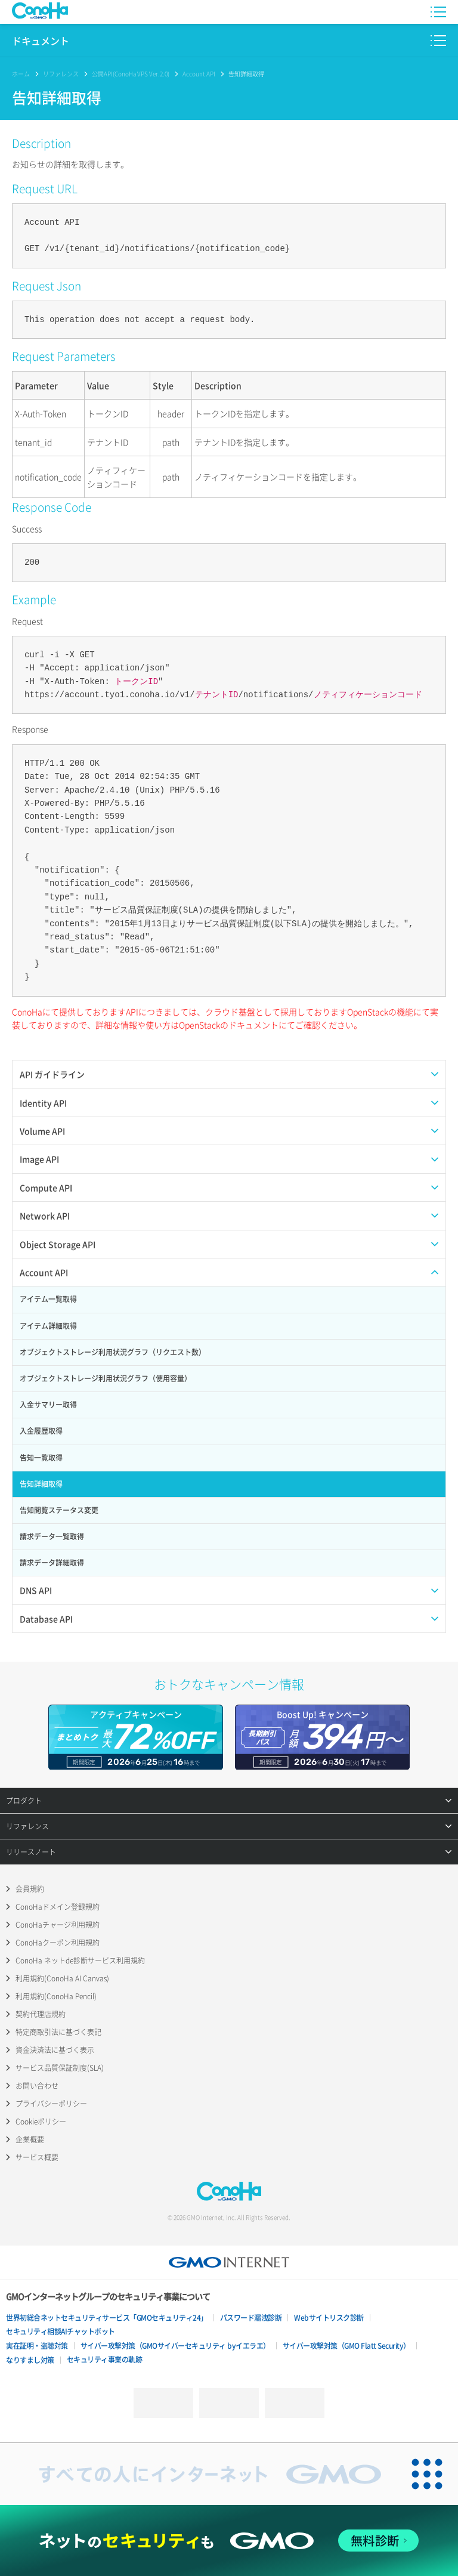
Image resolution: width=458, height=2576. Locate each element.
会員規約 (30, 1889)
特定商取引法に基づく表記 (58, 2032)
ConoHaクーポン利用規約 (58, 1942)
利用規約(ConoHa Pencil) (56, 1996)
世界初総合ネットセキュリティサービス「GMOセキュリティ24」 (107, 2317)
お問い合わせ (37, 2085)
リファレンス (61, 73)
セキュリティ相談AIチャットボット (60, 2331)
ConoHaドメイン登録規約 (58, 1906)
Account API (198, 73)
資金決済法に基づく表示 (55, 2050)
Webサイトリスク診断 (329, 2317)
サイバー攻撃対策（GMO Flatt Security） (346, 2345)
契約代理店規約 (41, 2014)
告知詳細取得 (246, 73)
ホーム (21, 73)
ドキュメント (40, 41)
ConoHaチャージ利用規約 (58, 1924)
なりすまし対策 (30, 2360)
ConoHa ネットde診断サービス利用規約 (80, 1960)
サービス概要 (37, 2157)
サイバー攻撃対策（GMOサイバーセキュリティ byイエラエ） (175, 2345)
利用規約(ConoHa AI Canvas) (62, 1978)
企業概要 (30, 2139)
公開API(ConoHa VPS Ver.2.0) (130, 73)
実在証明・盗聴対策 (37, 2345)
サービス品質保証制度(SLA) (60, 2067)
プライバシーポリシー (51, 2103)
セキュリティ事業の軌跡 (105, 2359)
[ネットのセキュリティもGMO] (228, 2540)
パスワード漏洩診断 (251, 2317)
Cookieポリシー (41, 2121)
